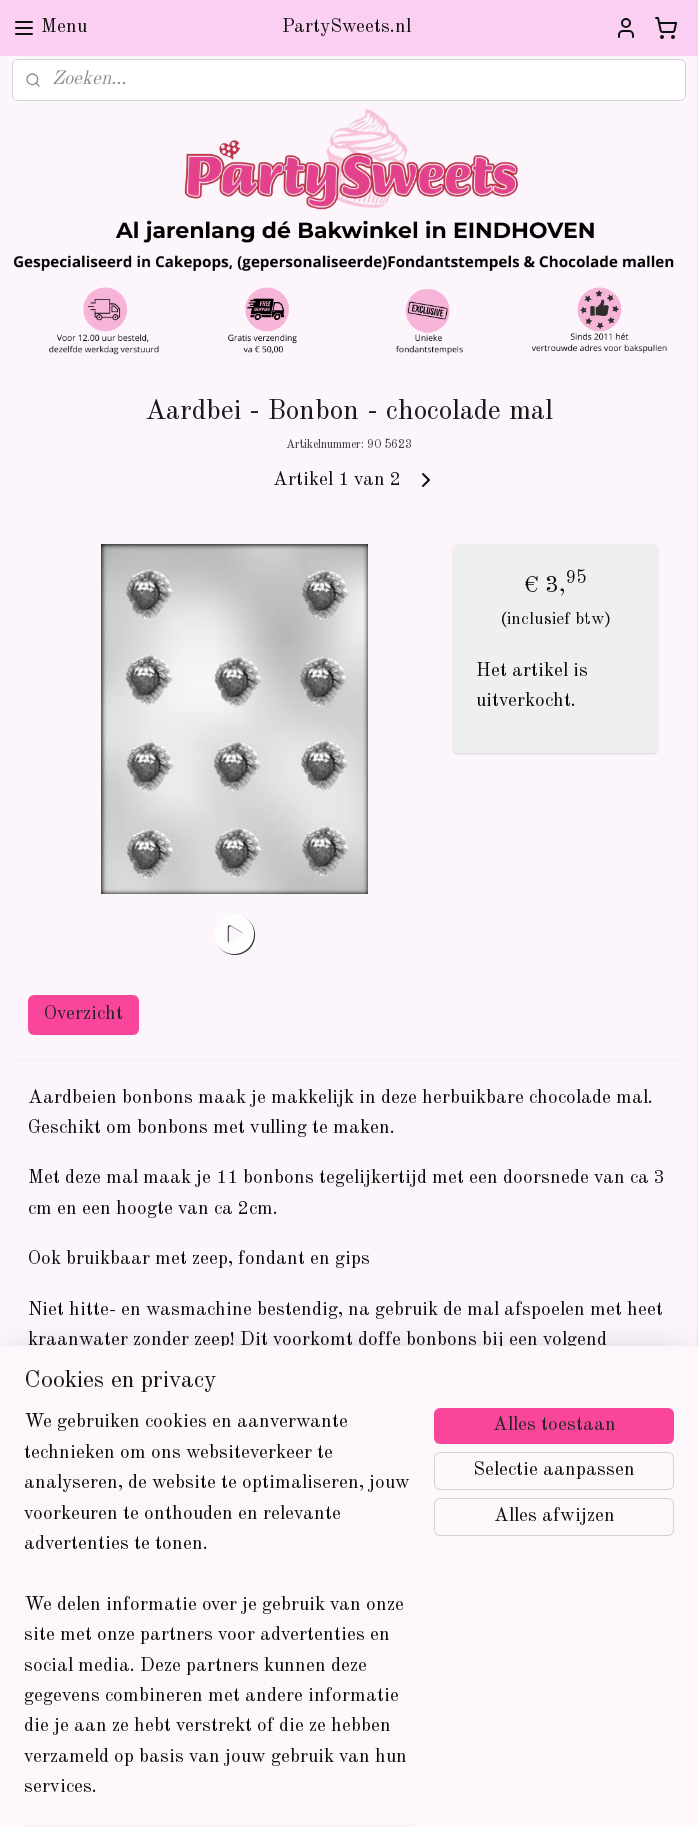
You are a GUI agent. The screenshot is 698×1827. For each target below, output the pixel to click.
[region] (217, 1617)
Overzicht (83, 1014)
